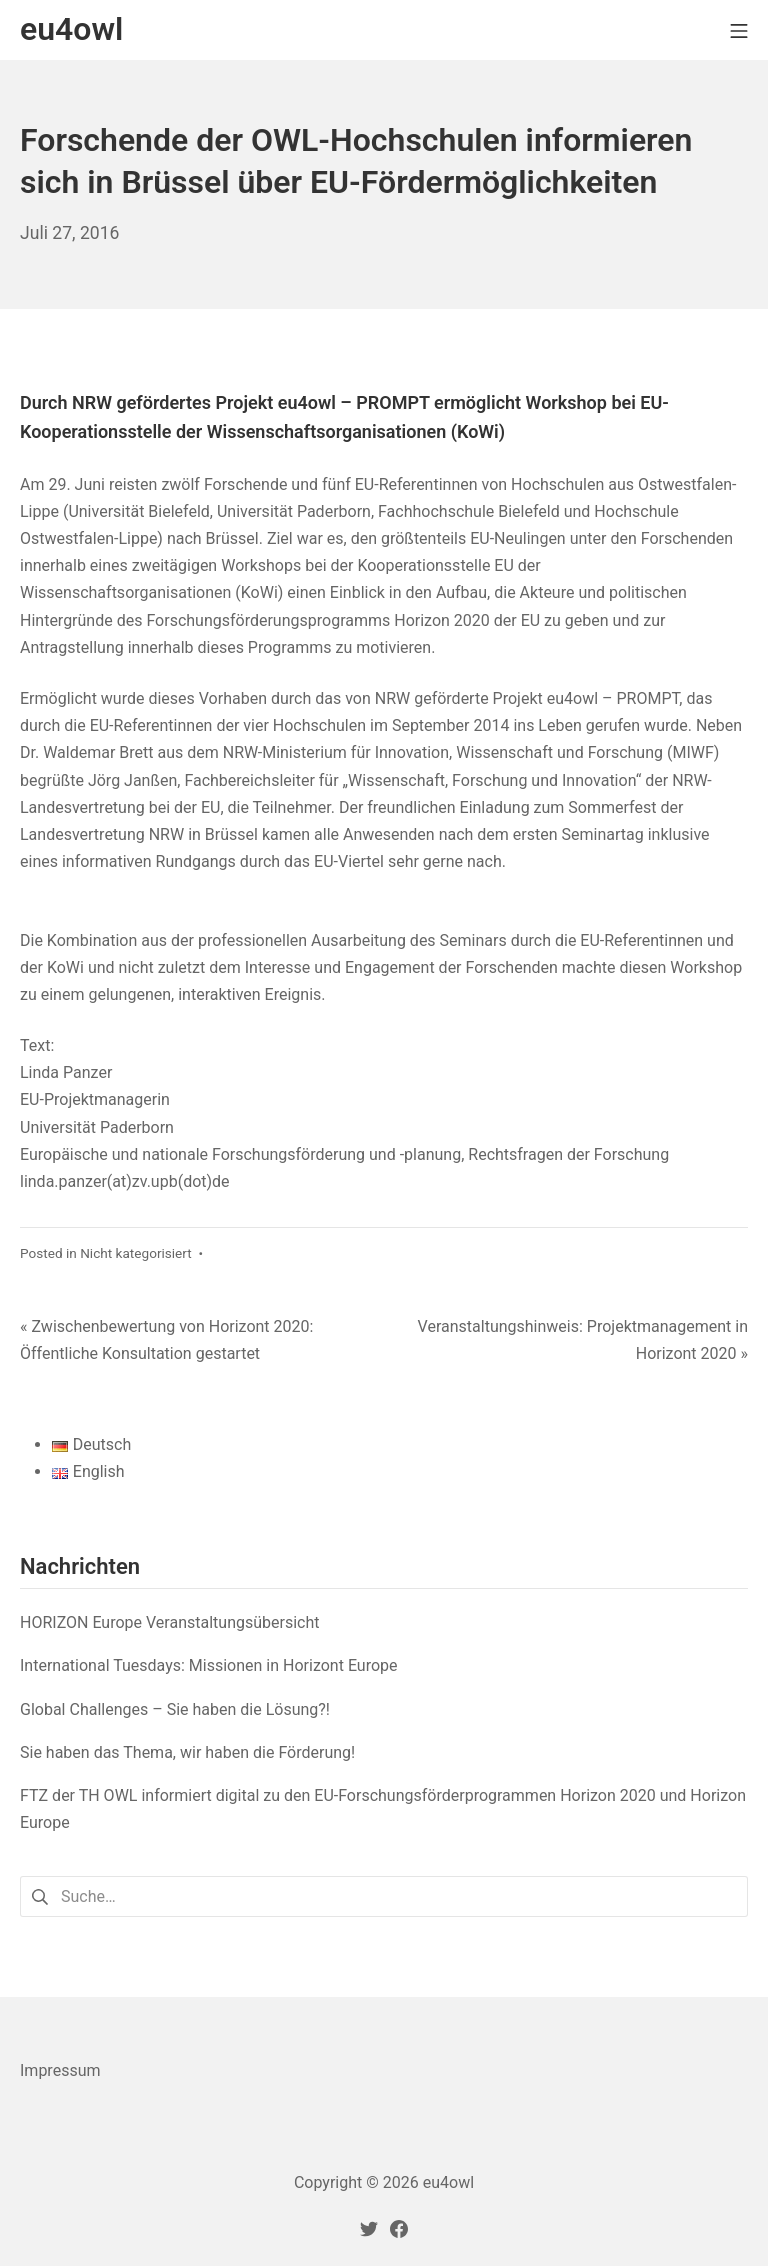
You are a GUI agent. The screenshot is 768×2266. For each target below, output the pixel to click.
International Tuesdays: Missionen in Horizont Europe (209, 1665)
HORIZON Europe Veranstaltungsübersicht (170, 1622)
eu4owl (448, 2182)
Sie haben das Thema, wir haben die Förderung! (187, 1752)
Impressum (60, 2070)
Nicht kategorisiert (136, 1253)
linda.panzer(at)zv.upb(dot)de (125, 1181)
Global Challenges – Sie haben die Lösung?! (175, 1709)
